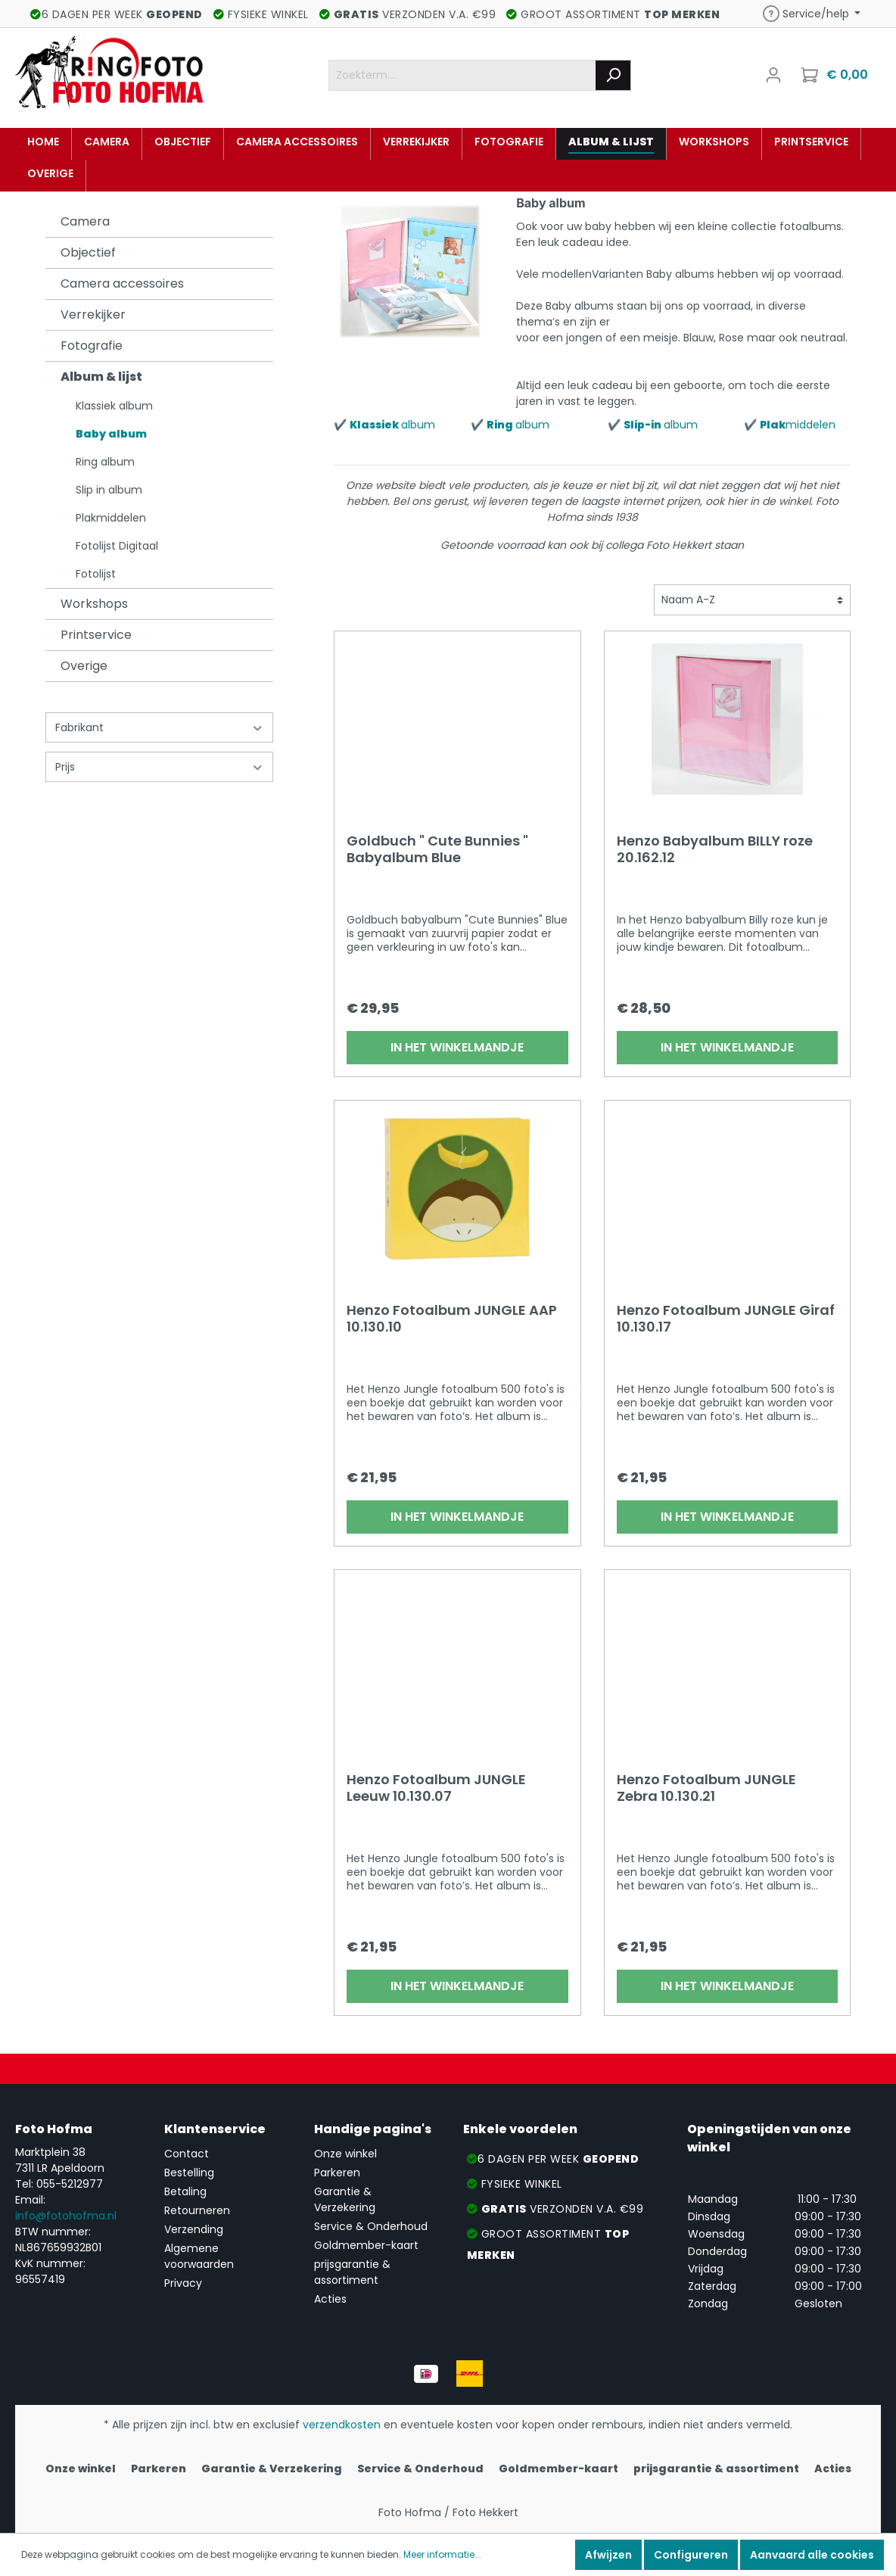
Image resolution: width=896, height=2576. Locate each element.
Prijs (159, 766)
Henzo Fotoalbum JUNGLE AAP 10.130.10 (452, 1318)
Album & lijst (101, 376)
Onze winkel (345, 2153)
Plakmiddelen (111, 517)
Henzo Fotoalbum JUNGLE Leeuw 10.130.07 (436, 1788)
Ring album (105, 461)
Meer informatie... (442, 2554)
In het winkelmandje (457, 1047)
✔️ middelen (789, 424)
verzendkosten (342, 2424)
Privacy (183, 2283)
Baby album (111, 433)
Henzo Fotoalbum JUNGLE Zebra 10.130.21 (706, 1788)
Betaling (185, 2191)
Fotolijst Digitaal (117, 545)
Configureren (691, 2554)
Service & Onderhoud (371, 2226)
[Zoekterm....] (462, 75)
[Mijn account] (773, 75)
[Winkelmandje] (836, 75)
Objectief (88, 252)
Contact (186, 2153)
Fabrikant (159, 727)
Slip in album (109, 489)
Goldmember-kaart (366, 2245)
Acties (330, 2299)
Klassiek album (114, 405)
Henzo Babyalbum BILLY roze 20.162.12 (715, 849)
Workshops (94, 603)
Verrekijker (93, 314)
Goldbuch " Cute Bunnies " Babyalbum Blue (437, 849)
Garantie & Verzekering (344, 2199)
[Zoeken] (613, 75)
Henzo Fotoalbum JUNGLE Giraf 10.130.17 (726, 1318)
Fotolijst (96, 573)
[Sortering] (752, 599)
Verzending (193, 2229)
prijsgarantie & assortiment (352, 2272)
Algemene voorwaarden (199, 2256)
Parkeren (337, 2172)
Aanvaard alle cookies (812, 2554)
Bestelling (189, 2172)
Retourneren (197, 2210)
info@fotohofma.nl (66, 2215)
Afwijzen (608, 2554)
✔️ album (384, 424)
